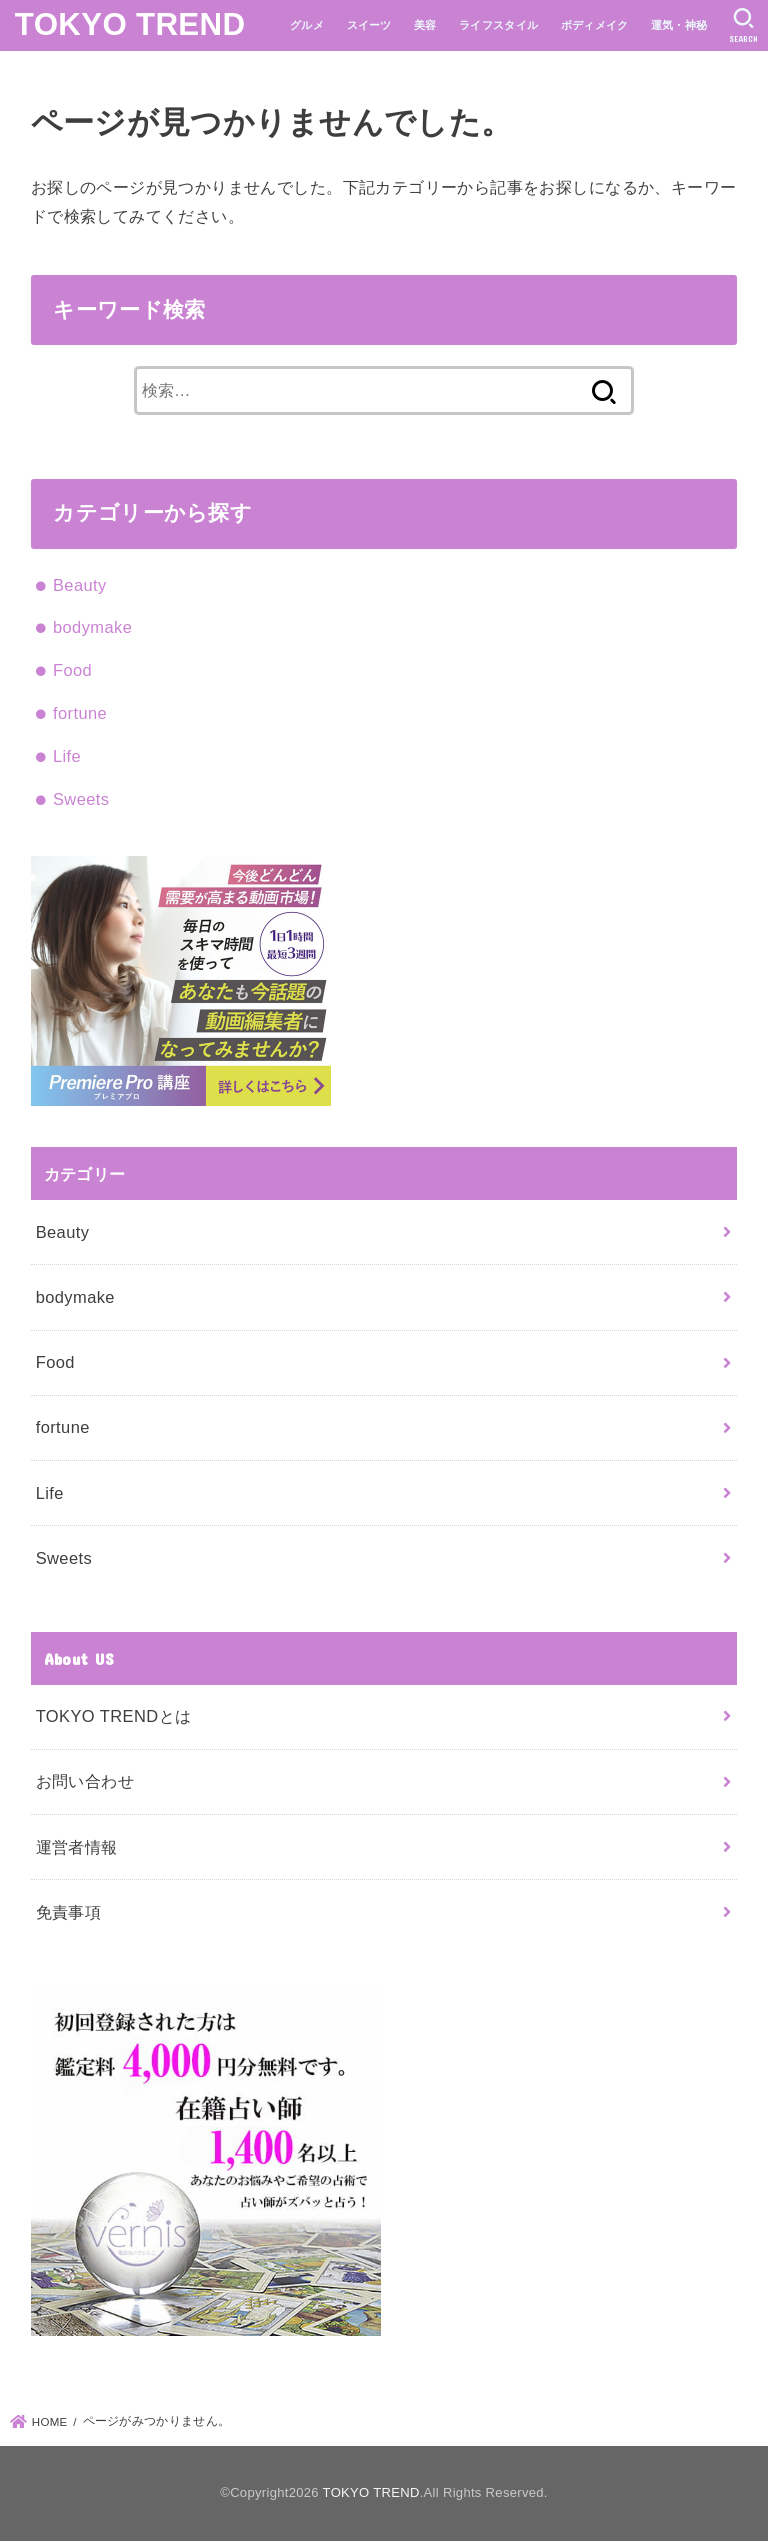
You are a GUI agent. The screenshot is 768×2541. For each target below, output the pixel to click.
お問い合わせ (85, 1781)
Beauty (80, 585)
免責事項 (69, 1912)
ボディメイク (595, 25)
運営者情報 (77, 1847)
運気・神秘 (679, 25)
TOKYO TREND (130, 24)
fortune (80, 713)
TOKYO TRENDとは (114, 1716)
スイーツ (369, 25)
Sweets (81, 799)
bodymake (92, 627)
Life (67, 756)
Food (72, 670)
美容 (425, 25)
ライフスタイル (498, 25)
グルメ (307, 25)
